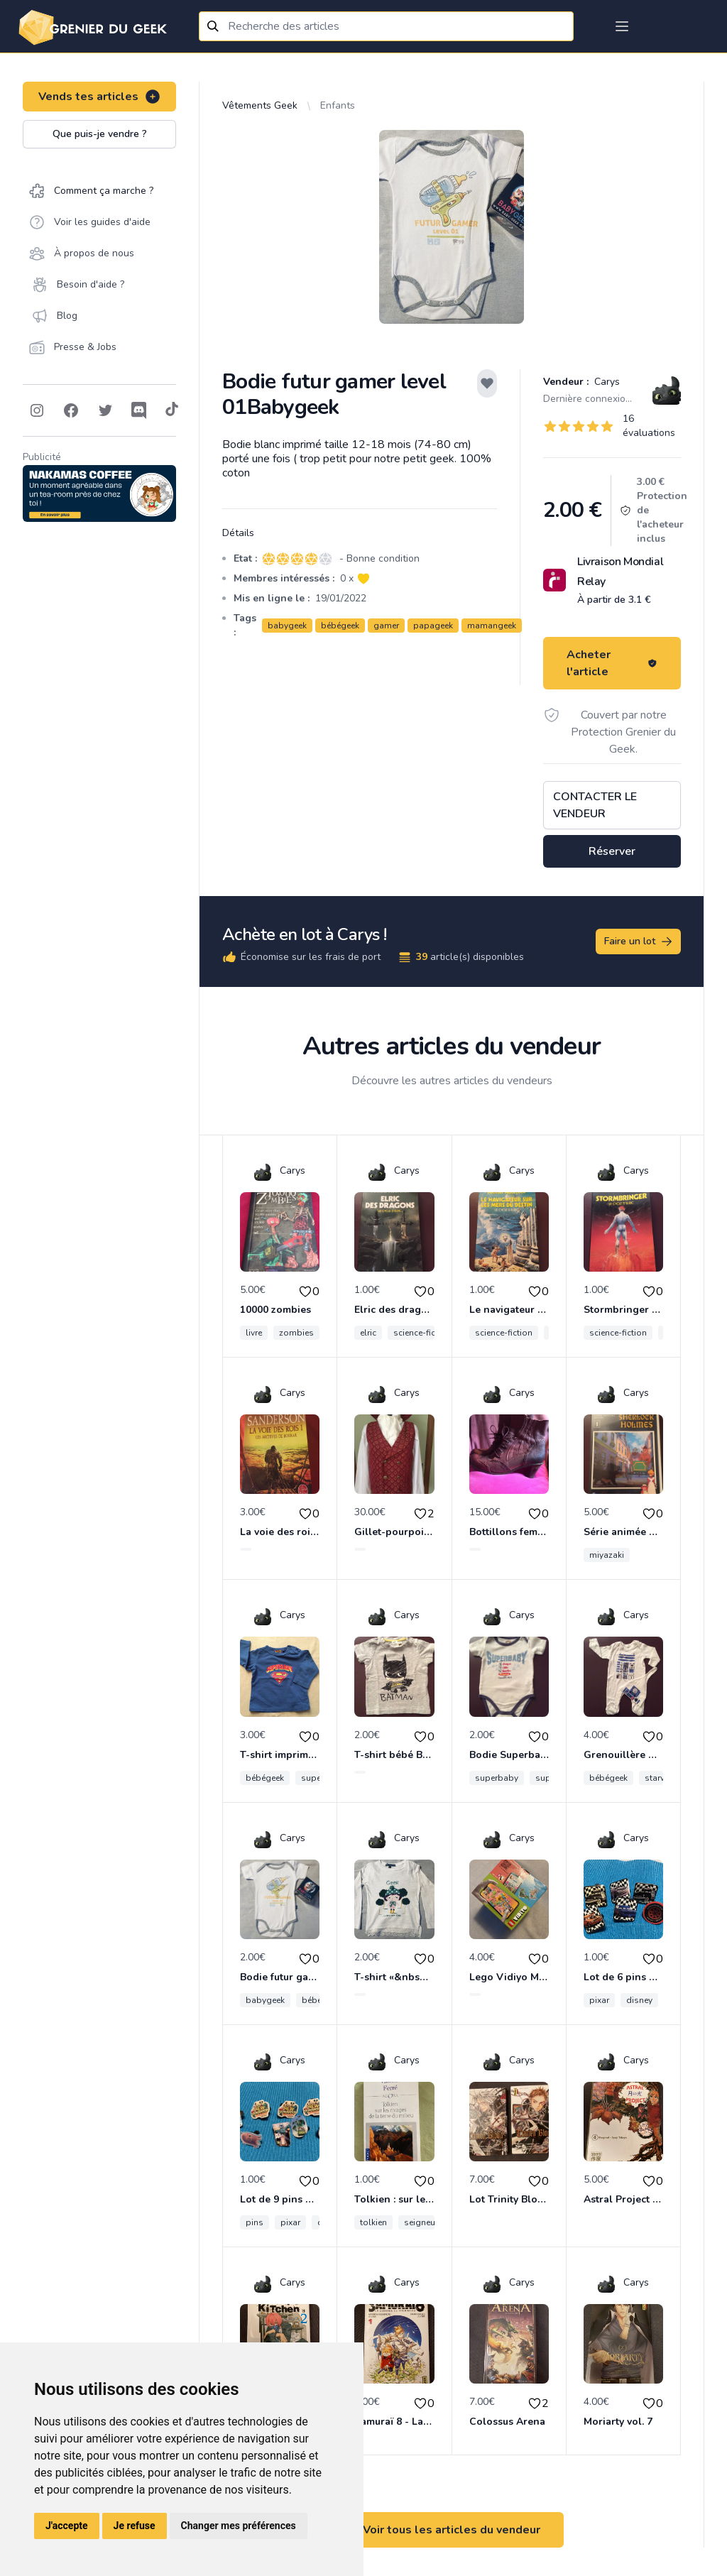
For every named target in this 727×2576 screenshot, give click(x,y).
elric (368, 1332)
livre (254, 1332)
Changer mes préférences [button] (238, 2525)
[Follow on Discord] (139, 410)
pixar (599, 2000)
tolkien (373, 2222)
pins (254, 2222)
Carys (605, 381)
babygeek (287, 625)
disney (639, 2000)
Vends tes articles (99, 96)
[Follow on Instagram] (37, 410)
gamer (386, 625)
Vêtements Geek (259, 105)
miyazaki (606, 1555)
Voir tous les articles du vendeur (451, 2530)
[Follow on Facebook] (71, 410)
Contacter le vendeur (595, 805)
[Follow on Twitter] (105, 410)
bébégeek (340, 625)
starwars (662, 1778)
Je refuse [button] (134, 2525)
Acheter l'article (612, 663)
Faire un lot (639, 941)
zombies (296, 1332)
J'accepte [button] (66, 2525)
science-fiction (422, 1332)
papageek (433, 625)
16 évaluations (649, 426)
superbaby (496, 1778)
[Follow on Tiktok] (172, 410)
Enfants (337, 105)
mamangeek (491, 625)
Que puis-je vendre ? (100, 134)
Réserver (612, 851)
